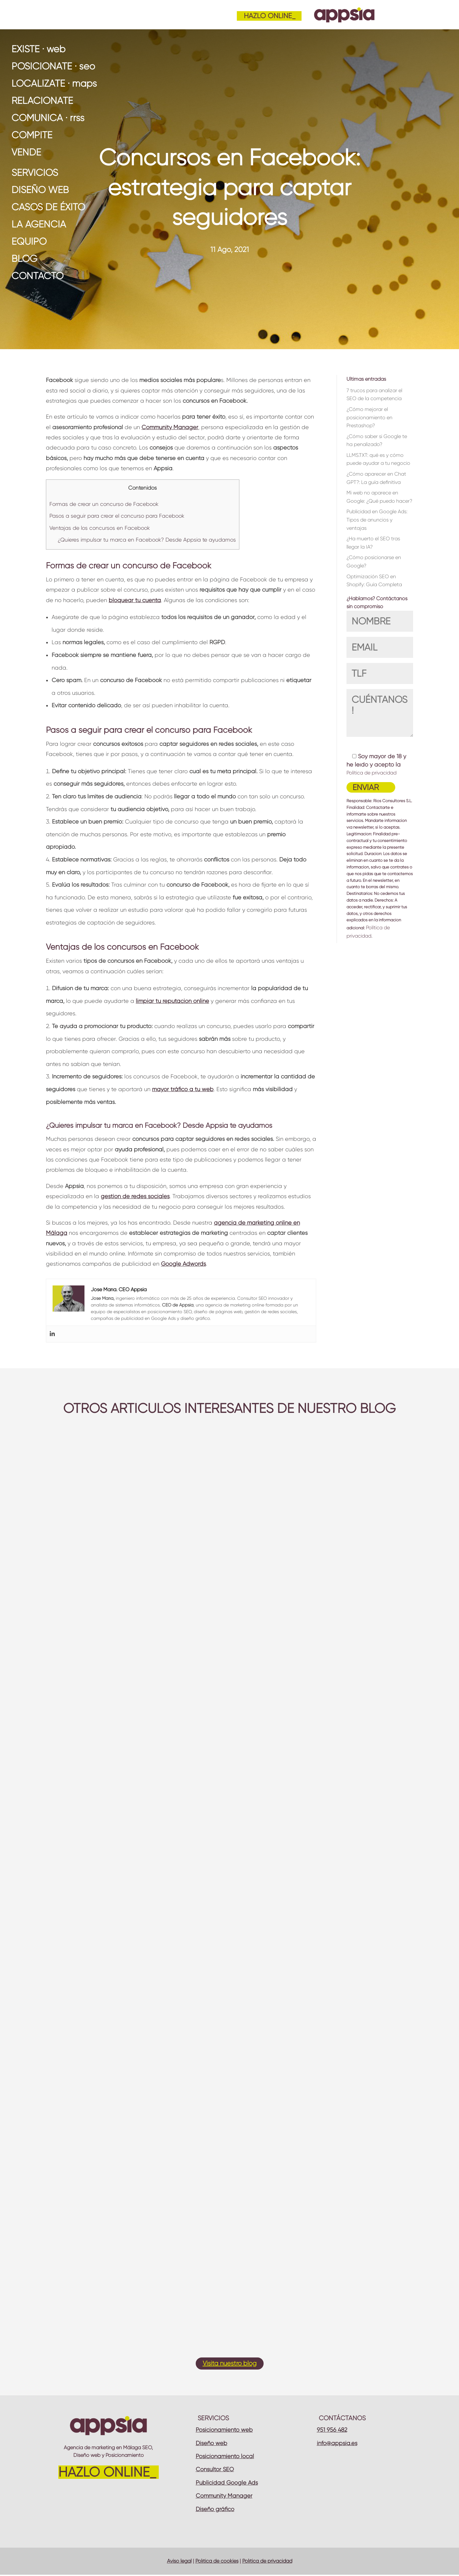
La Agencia (38, 224)
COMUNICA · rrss (47, 117)
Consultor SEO (215, 2469)
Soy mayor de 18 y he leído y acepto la (376, 764)
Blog (24, 258)
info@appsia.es (337, 2443)
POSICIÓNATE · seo (53, 66)
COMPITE (31, 135)
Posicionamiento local (225, 2456)
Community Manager (224, 2496)
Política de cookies (216, 2561)
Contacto (37, 275)
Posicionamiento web (224, 2430)
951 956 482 (332, 2430)
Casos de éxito (48, 207)
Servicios (34, 172)
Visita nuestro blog (230, 2363)
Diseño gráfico (215, 2509)
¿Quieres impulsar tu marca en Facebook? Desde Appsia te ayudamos (147, 539)
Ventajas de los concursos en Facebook (99, 528)
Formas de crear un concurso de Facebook (103, 504)
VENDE (26, 152)
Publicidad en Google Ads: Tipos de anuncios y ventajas (376, 519)
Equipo (29, 241)
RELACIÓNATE (42, 100)
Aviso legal (179, 2561)
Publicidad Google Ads (227, 2482)
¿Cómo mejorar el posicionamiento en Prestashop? (369, 417)
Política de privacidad (371, 773)
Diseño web (40, 189)
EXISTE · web (38, 49)
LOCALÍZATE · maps (54, 83)
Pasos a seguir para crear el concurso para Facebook (116, 516)
